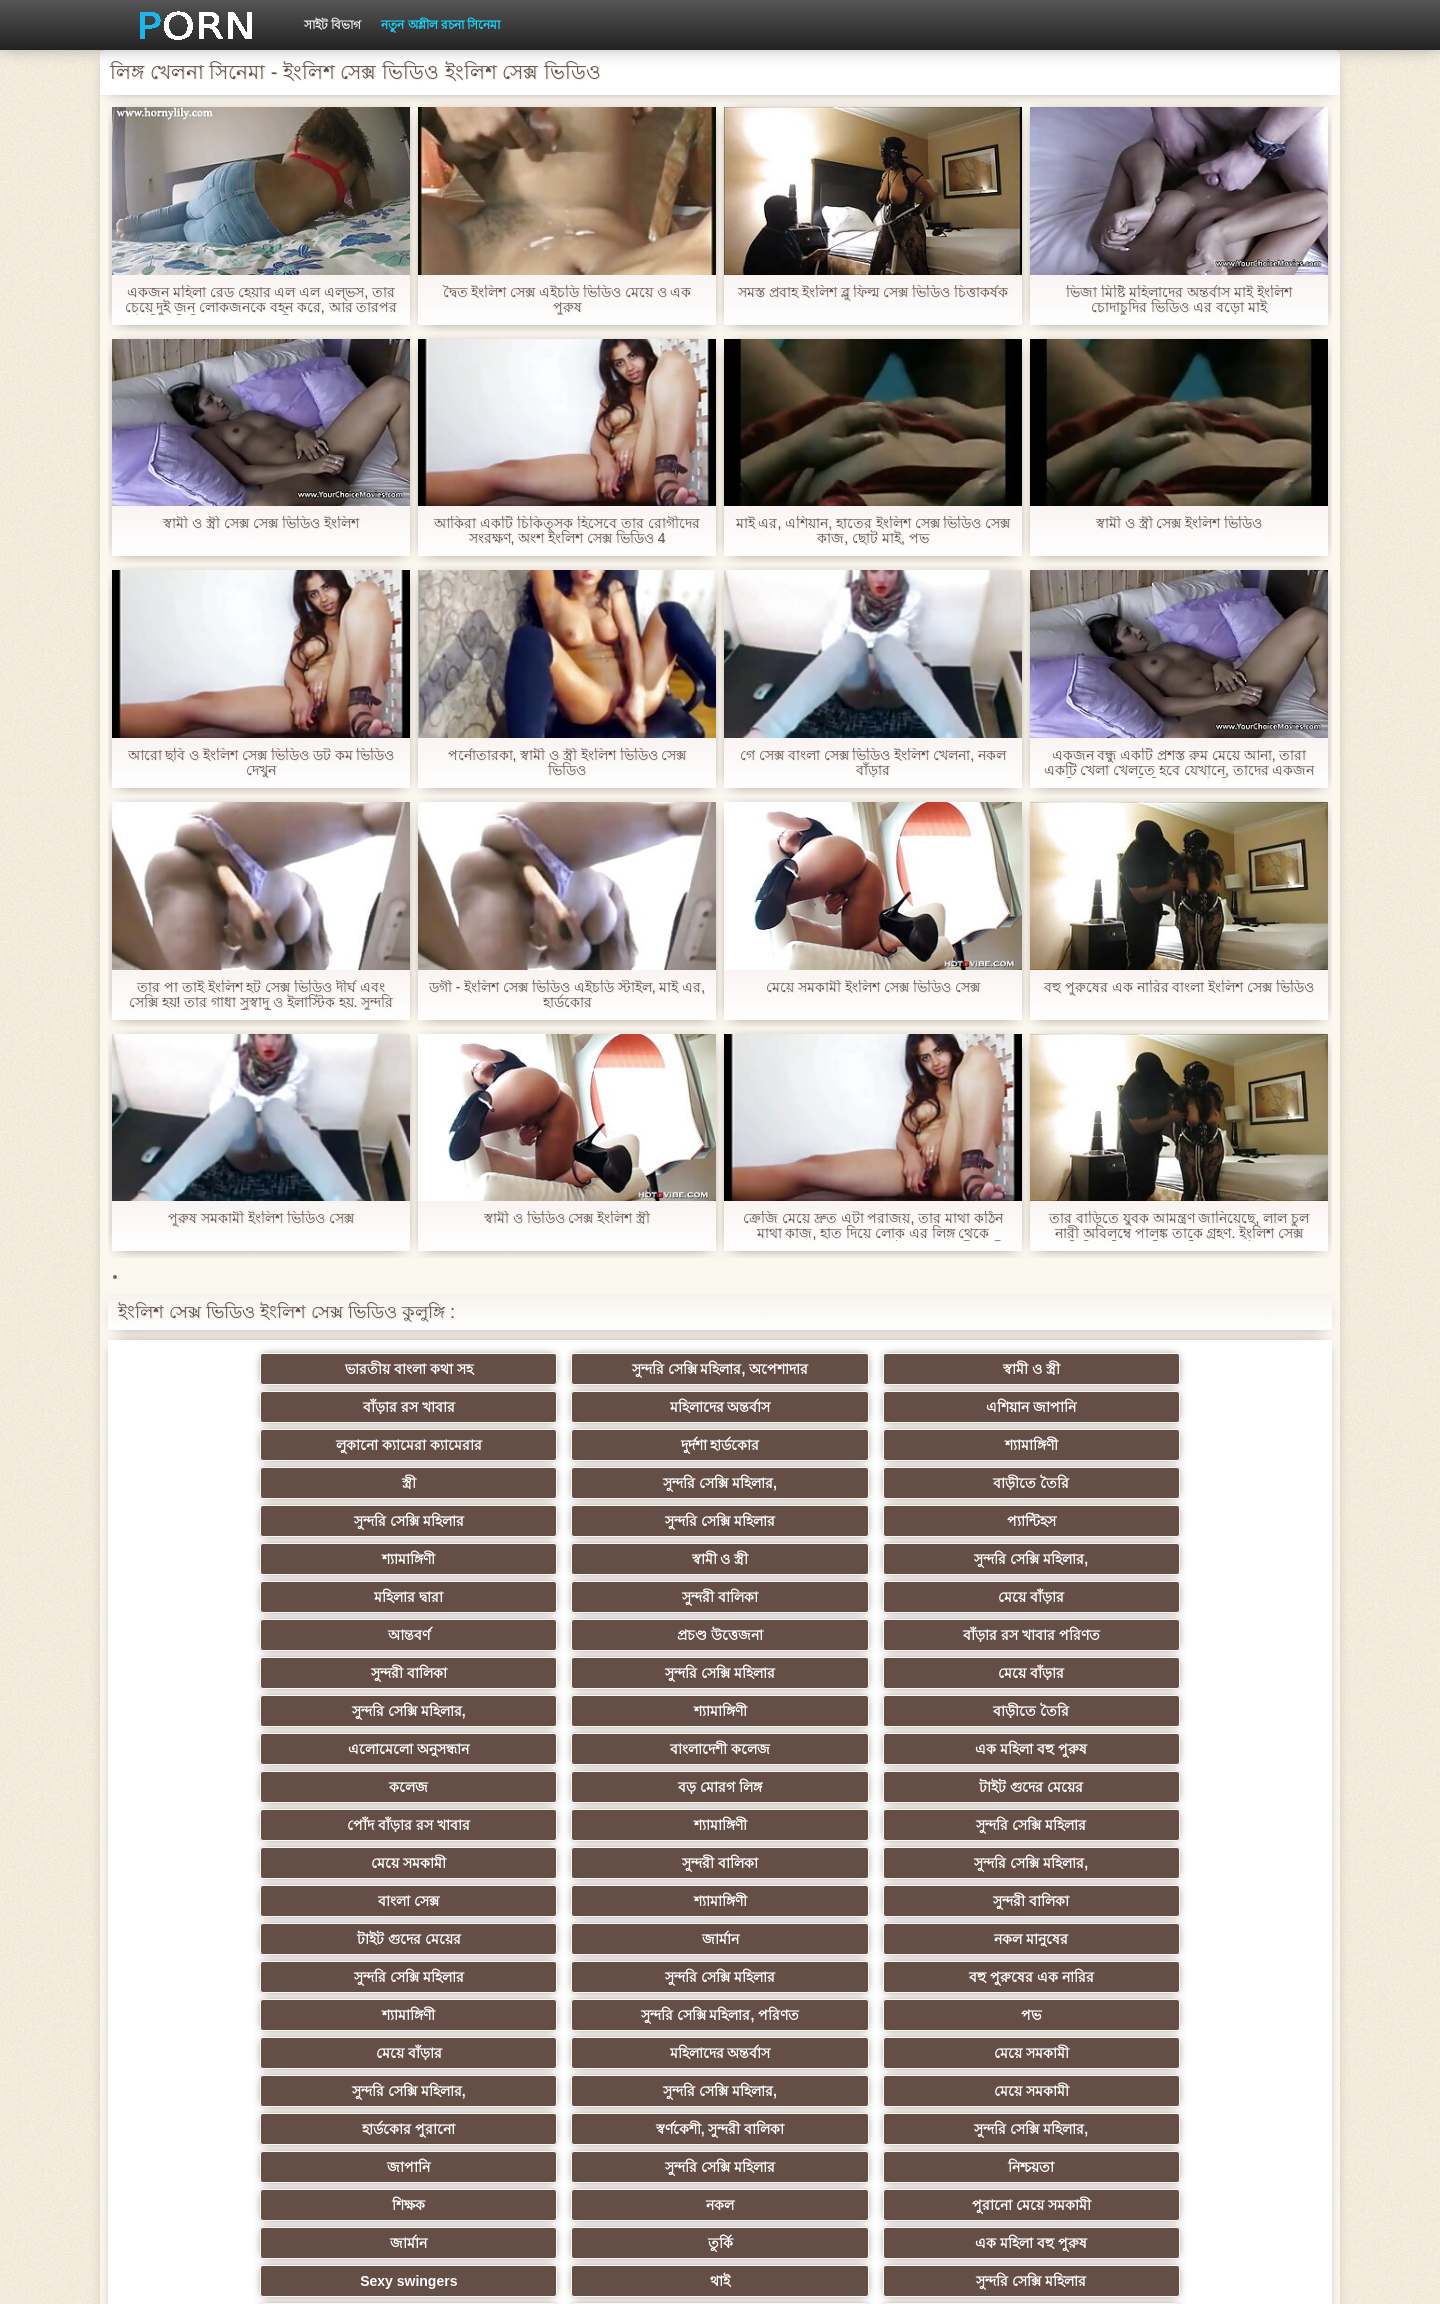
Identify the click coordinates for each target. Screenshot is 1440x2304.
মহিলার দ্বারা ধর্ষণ (426, 2015)
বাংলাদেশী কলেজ (426, 1559)
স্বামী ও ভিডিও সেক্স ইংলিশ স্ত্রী (567, 1218)
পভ (1210, 1673)
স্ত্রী (818, 1407)
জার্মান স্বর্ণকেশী (1210, 1939)
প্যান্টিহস (622, 1445)
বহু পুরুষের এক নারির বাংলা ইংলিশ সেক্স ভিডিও (1179, 987)
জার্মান (1013, 1635)
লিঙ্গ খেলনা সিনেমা (1013, 2053)
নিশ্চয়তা (1210, 1749)
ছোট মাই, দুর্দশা (1209, 1863)
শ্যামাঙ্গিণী (622, 1407)
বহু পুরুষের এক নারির (622, 1673)
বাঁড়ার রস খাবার (818, 1369)
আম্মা (818, 1863)
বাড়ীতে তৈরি (1210, 1407)
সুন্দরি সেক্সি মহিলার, (1014, 1407)
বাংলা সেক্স (230, 1635)
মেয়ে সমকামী (817, 1597)
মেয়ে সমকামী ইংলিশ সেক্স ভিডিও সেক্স (872, 987)
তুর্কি (1013, 1787)
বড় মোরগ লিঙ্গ (1014, 1559)
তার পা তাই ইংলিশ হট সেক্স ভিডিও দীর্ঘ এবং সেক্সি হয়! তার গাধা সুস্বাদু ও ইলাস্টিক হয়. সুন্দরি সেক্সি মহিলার (261, 995)
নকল (426, 1787)
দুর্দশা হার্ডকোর (426, 1407)
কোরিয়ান (230, 2053)
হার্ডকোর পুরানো (230, 1749)
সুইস (230, 2015)
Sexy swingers (230, 1825)
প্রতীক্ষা (1210, 2091)
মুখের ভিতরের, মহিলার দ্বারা (818, 2053)
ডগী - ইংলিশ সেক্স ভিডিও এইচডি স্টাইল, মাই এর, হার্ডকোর (567, 995)
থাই (426, 1825)
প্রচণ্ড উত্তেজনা (1014, 1483)
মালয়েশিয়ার (1210, 1977)
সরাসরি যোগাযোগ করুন (818, 2015)
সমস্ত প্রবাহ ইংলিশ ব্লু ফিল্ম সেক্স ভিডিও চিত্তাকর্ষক (873, 292)
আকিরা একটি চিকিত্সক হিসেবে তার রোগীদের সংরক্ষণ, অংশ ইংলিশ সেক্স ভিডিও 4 (566, 531)
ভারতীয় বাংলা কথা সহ (230, 1369)
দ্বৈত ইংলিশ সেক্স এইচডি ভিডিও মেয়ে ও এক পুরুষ (566, 300)
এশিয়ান (817, 1825)
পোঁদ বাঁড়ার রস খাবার (230, 1597)
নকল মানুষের (1210, 1635)
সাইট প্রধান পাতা (1041, 2273)
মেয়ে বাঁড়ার (622, 1483)
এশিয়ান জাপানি (1210, 1369)
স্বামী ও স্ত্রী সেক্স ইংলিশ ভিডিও (1179, 523)
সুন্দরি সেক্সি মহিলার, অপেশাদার (426, 1369)
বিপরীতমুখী (230, 2091)
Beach (426, 2091)
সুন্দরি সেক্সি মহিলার (230, 1445)
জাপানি (817, 1749)
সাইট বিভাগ (332, 25)
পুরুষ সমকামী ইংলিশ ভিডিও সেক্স (261, 1218)
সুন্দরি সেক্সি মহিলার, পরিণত (1014, 1673)
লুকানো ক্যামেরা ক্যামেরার (230, 1407)
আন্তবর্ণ (818, 1483)
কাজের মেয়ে (622, 2091)
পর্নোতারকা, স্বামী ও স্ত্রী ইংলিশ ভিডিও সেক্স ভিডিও (566, 763)
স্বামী (817, 2091)
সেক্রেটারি (622, 1977)
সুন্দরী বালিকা (426, 1483)
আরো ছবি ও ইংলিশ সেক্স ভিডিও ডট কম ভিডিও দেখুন (260, 763)
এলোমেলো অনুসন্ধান (230, 1559)
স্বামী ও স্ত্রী (622, 1369)
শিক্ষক (230, 1787)
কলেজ (817, 1559)
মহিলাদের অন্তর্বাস (1013, 1369)
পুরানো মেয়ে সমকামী (622, 1787)
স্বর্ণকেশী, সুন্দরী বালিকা (426, 1749)
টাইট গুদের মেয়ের (1210, 1559)
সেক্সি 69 (622, 2015)
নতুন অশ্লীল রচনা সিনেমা (440, 25)
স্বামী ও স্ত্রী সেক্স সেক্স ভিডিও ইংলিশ (260, 523)
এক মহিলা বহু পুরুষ (622, 1559)
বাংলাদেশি (1013, 2015)
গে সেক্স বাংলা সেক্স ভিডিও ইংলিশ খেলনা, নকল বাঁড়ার (873, 763)
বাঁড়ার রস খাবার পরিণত (1209, 1483)
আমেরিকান (818, 1977)
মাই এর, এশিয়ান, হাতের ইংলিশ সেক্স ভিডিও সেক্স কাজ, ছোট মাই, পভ (872, 531)
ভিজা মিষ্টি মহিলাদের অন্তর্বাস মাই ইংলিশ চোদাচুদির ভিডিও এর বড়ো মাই (1178, 300)
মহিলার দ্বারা (230, 1483)
